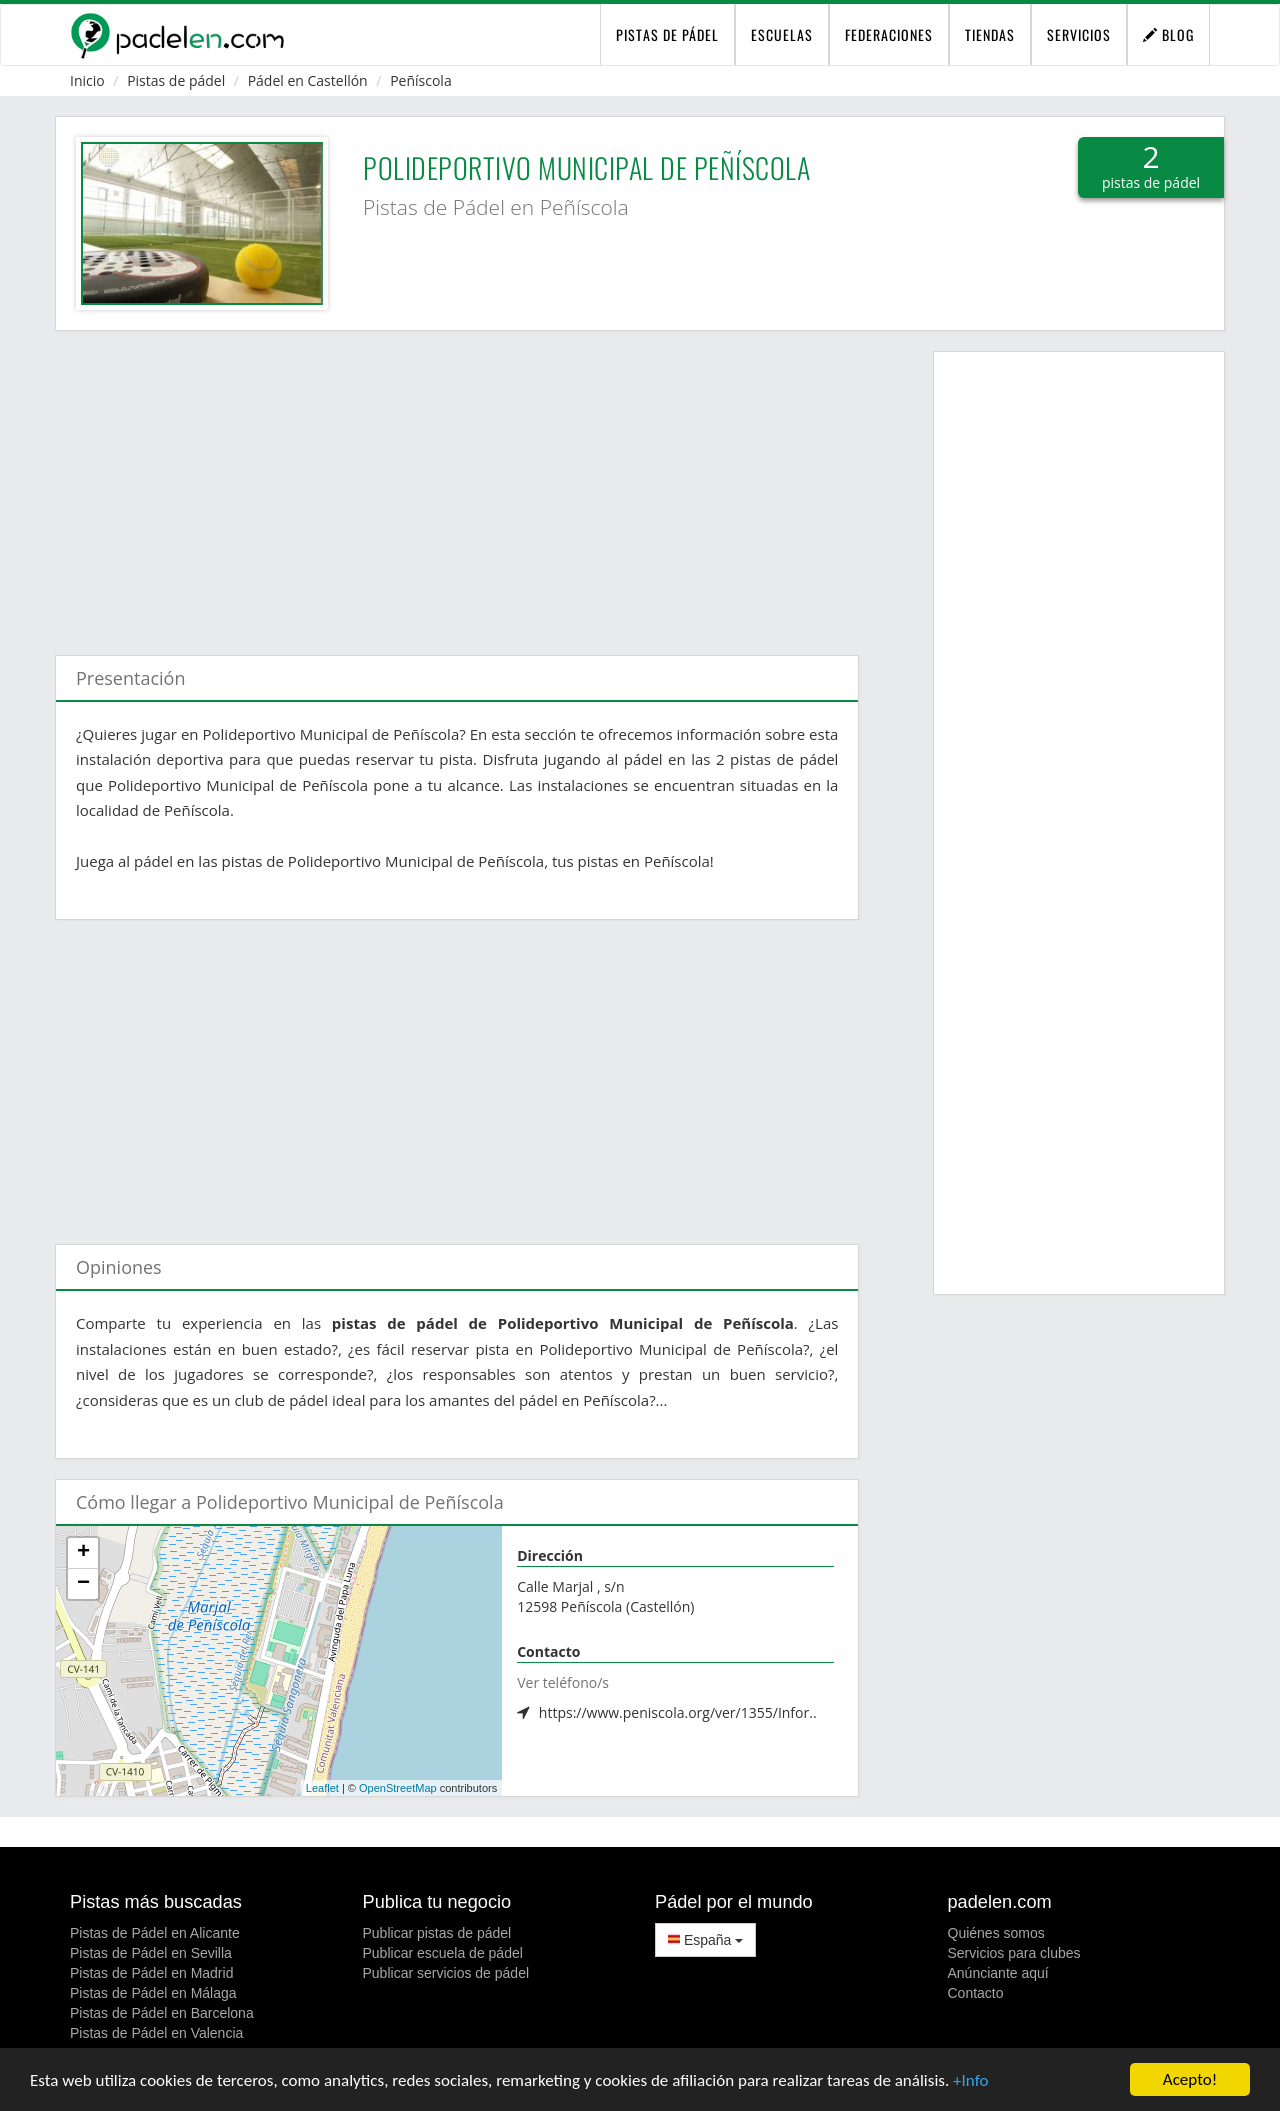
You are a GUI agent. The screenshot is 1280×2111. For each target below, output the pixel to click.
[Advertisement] (457, 483)
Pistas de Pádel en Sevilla (151, 1953)
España (705, 1940)
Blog (1168, 34)
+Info (970, 2081)
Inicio (87, 80)
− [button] (83, 1584)
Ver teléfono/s (563, 1682)
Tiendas (990, 34)
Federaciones (889, 34)
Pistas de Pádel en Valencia (156, 2033)
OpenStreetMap (398, 1788)
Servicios (1079, 34)
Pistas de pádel (176, 80)
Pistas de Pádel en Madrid (151, 1973)
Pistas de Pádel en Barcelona (162, 2013)
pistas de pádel (667, 34)
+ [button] (83, 1553)
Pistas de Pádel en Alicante (155, 1933)
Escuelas (782, 34)
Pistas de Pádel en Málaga (153, 1993)
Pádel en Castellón (308, 80)
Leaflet (322, 1788)
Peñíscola (421, 80)
